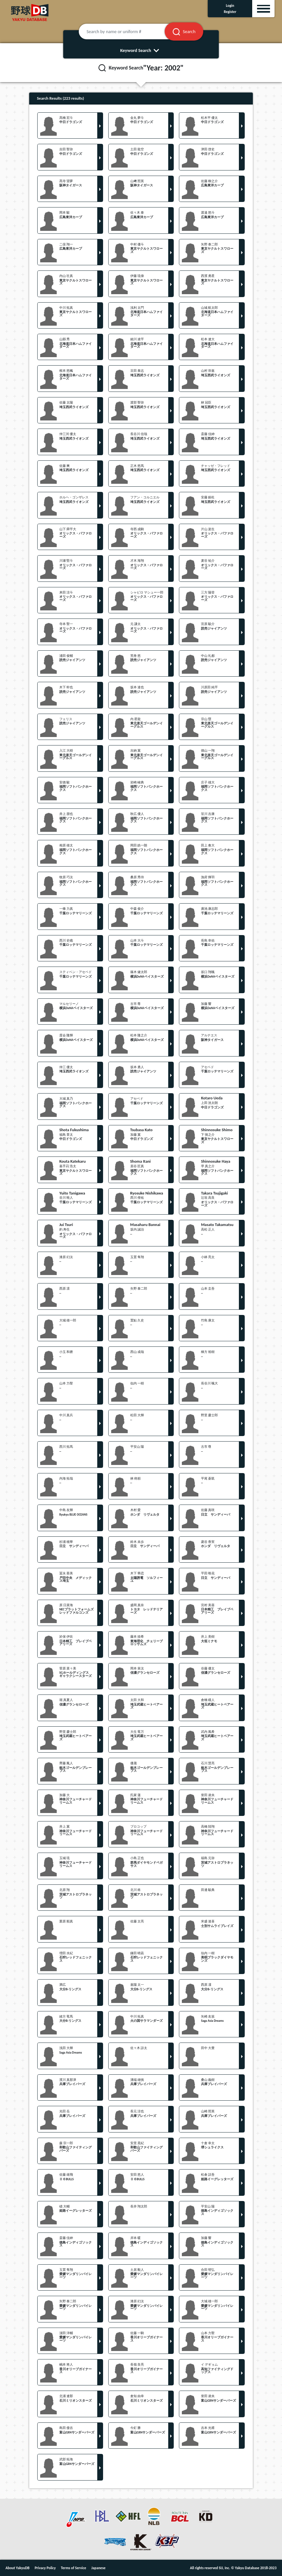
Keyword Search (141, 50)
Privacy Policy (45, 2568)
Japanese (98, 2568)
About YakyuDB (17, 2568)
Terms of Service (73, 2568)
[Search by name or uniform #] (130, 31)
